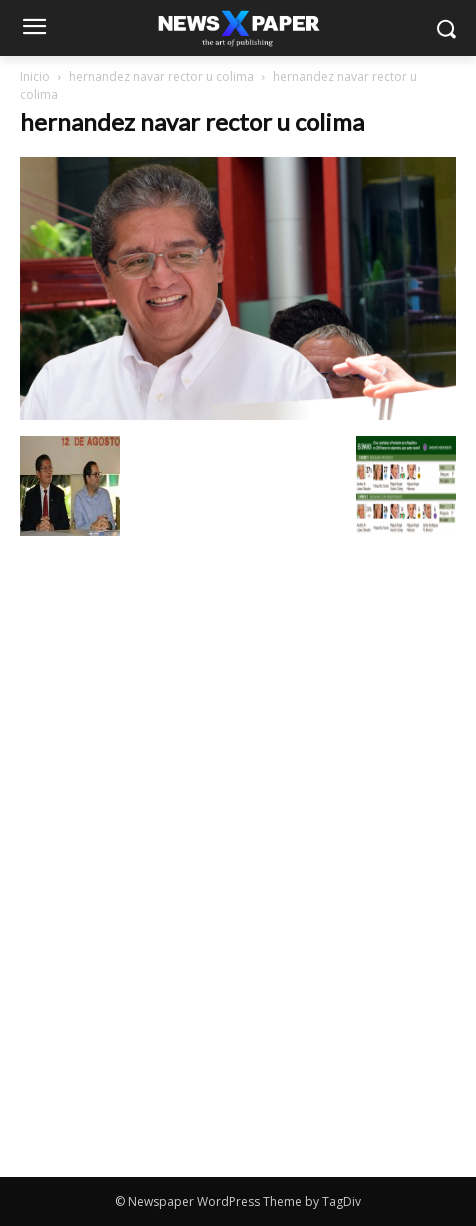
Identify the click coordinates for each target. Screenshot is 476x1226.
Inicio (35, 76)
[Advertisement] (238, 688)
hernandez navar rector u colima (161, 76)
